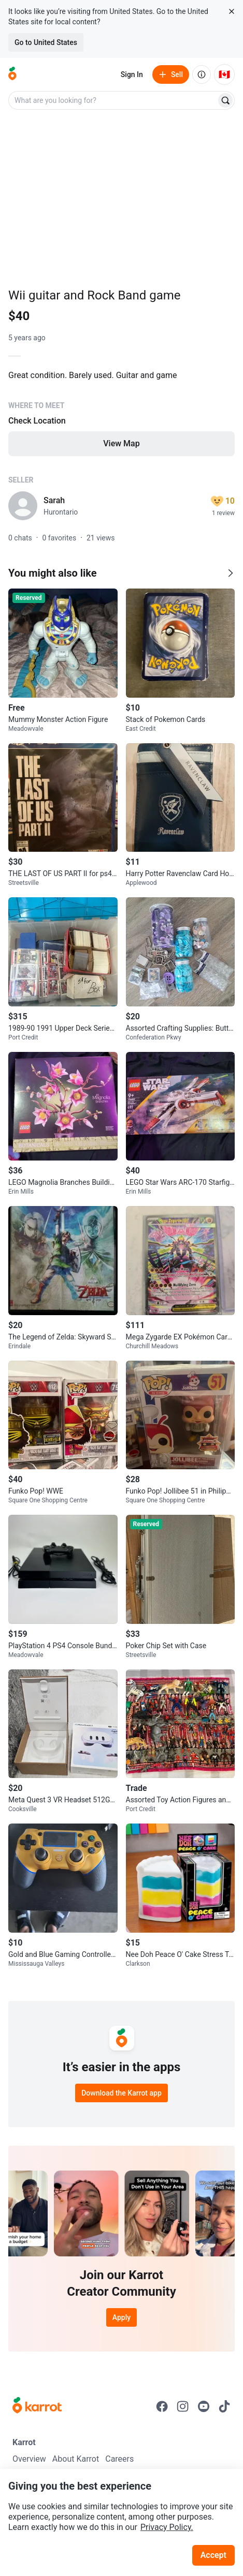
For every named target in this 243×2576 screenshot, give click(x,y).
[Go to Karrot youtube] (203, 2406)
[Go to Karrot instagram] (183, 2406)
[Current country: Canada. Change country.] (224, 74)
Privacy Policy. (166, 2527)
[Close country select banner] (231, 11)
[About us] (201, 74)
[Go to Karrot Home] (37, 2406)
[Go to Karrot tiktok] (224, 2406)
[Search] (225, 100)
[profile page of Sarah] (22, 505)
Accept (213, 2555)
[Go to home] (12, 74)
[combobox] (113, 100)
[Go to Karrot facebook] (162, 2406)
